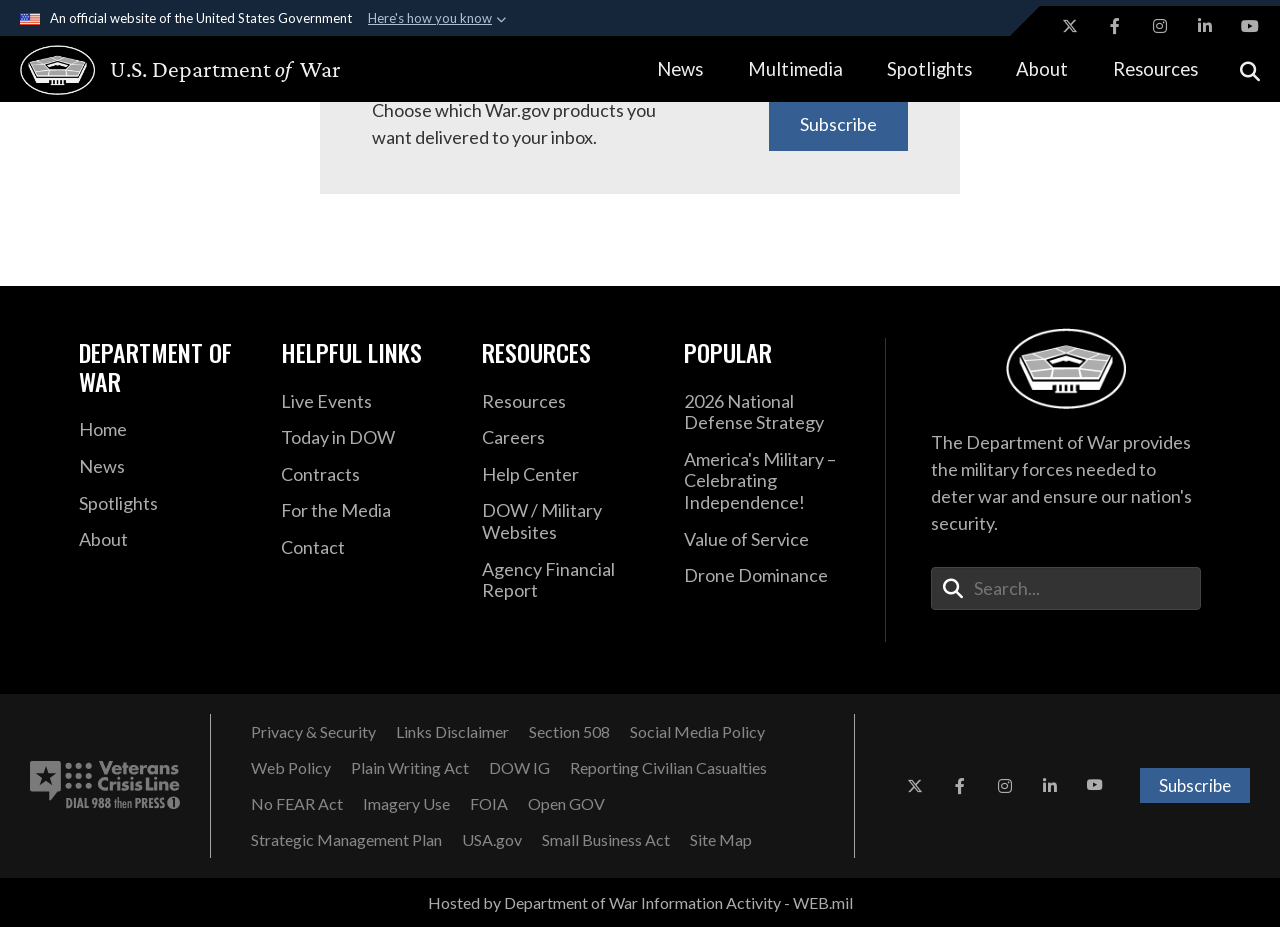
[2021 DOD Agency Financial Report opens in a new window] (568, 580)
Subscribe (838, 124)
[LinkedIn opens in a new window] (1205, 26)
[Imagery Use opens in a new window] (406, 804)
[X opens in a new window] (1070, 26)
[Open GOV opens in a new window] (566, 804)
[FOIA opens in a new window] (489, 804)
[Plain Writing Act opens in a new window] (410, 768)
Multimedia (795, 69)
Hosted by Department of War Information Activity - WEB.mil (640, 902)
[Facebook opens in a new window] (1115, 26)
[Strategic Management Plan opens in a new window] (346, 840)
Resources (1155, 69)
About (1042, 69)
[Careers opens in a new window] (568, 438)
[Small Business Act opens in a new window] (606, 840)
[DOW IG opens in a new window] (519, 768)
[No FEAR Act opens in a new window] (297, 804)
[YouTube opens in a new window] (1250, 26)
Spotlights (929, 69)
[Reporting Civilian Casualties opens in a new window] (668, 768)
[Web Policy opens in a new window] (291, 768)
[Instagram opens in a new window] (1160, 26)
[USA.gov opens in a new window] (492, 840)
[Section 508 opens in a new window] (569, 732)
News (680, 69)
